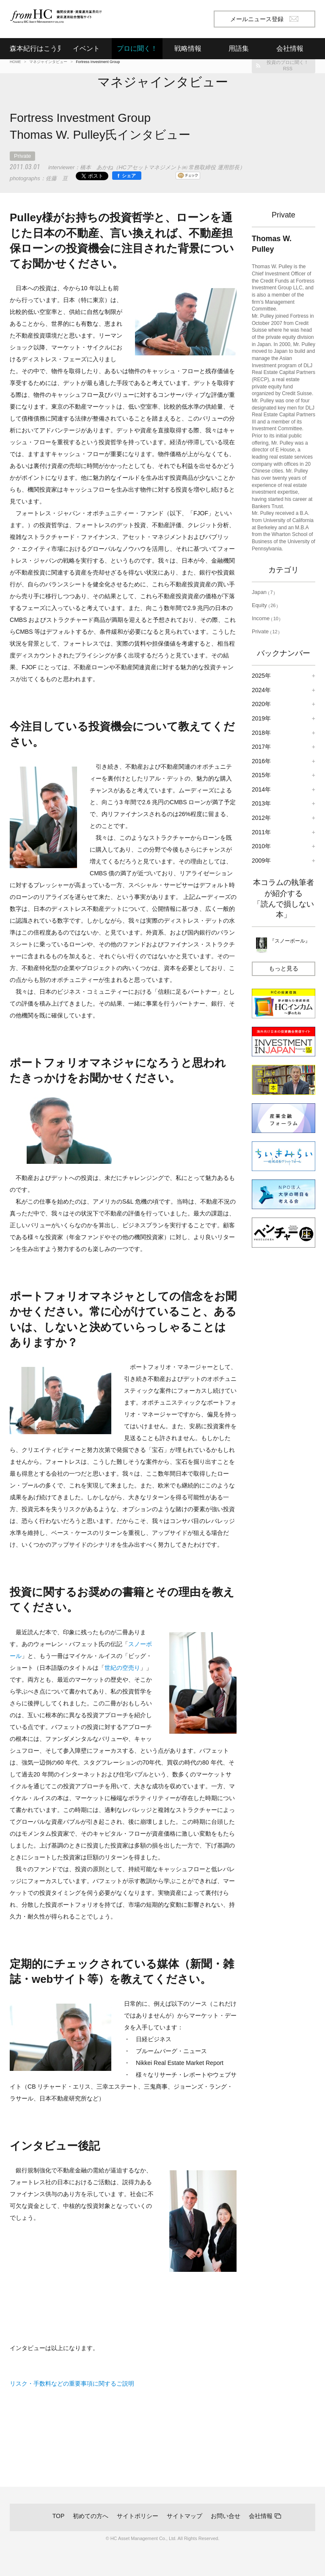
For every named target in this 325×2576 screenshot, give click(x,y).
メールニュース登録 (264, 19)
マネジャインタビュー (48, 62)
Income (266, 618)
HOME (15, 62)
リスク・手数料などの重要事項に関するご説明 (72, 2383)
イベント (86, 48)
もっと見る (283, 968)
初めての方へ (90, 2516)
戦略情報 (187, 48)
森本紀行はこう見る (35, 48)
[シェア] (126, 175)
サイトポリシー (137, 2516)
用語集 (239, 48)
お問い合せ (225, 2516)
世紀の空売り (122, 1667)
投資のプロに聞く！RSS (287, 65)
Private (22, 156)
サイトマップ (184, 2516)
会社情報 (261, 2516)
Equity (265, 605)
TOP (58, 2516)
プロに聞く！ (137, 48)
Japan (263, 592)
